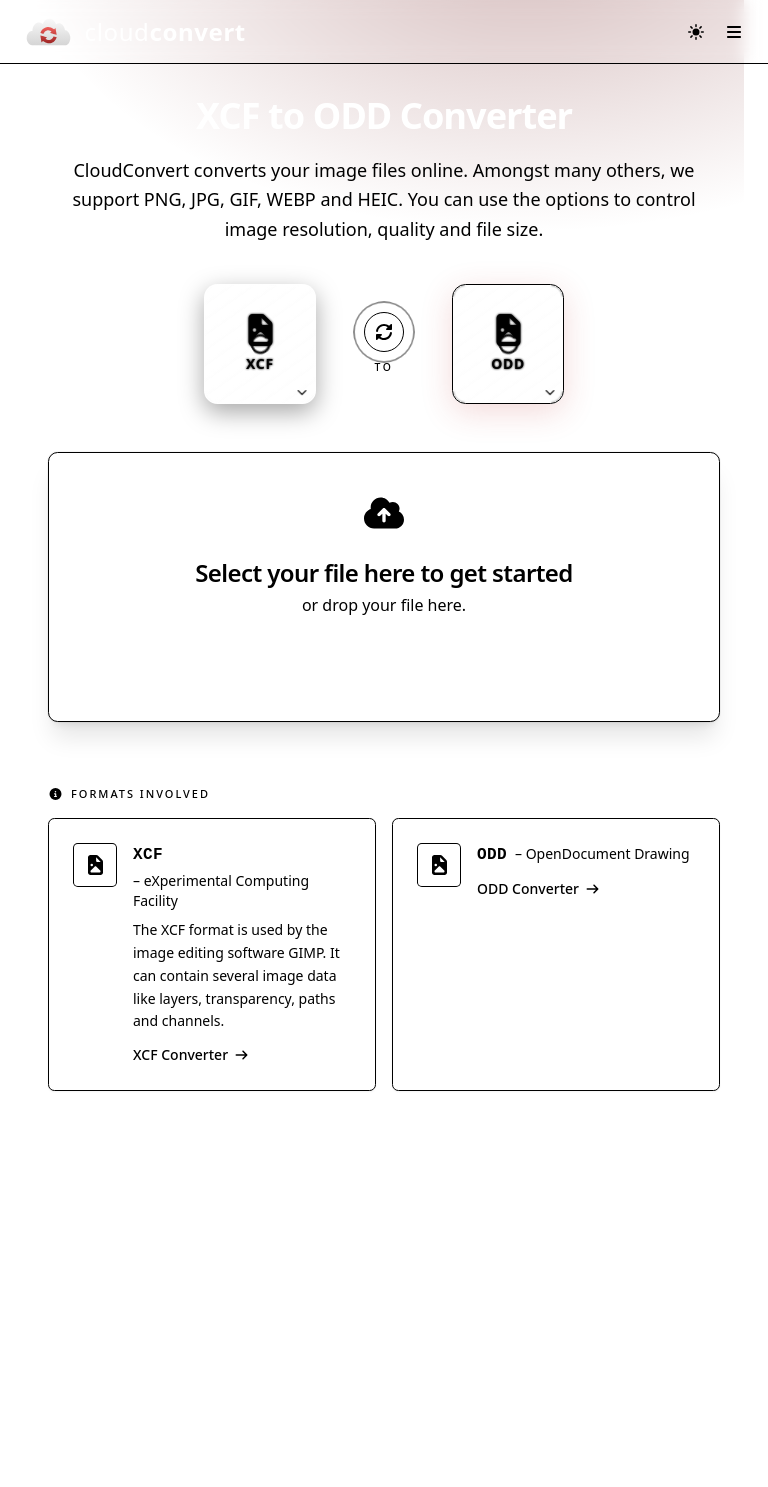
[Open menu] (734, 32)
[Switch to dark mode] (696, 32)
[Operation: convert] (384, 332)
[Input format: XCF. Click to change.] (260, 344)
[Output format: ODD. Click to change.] (508, 344)
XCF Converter (191, 1054)
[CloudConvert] (135, 32)
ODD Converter (538, 888)
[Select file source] (449, 661)
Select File (364, 661)
